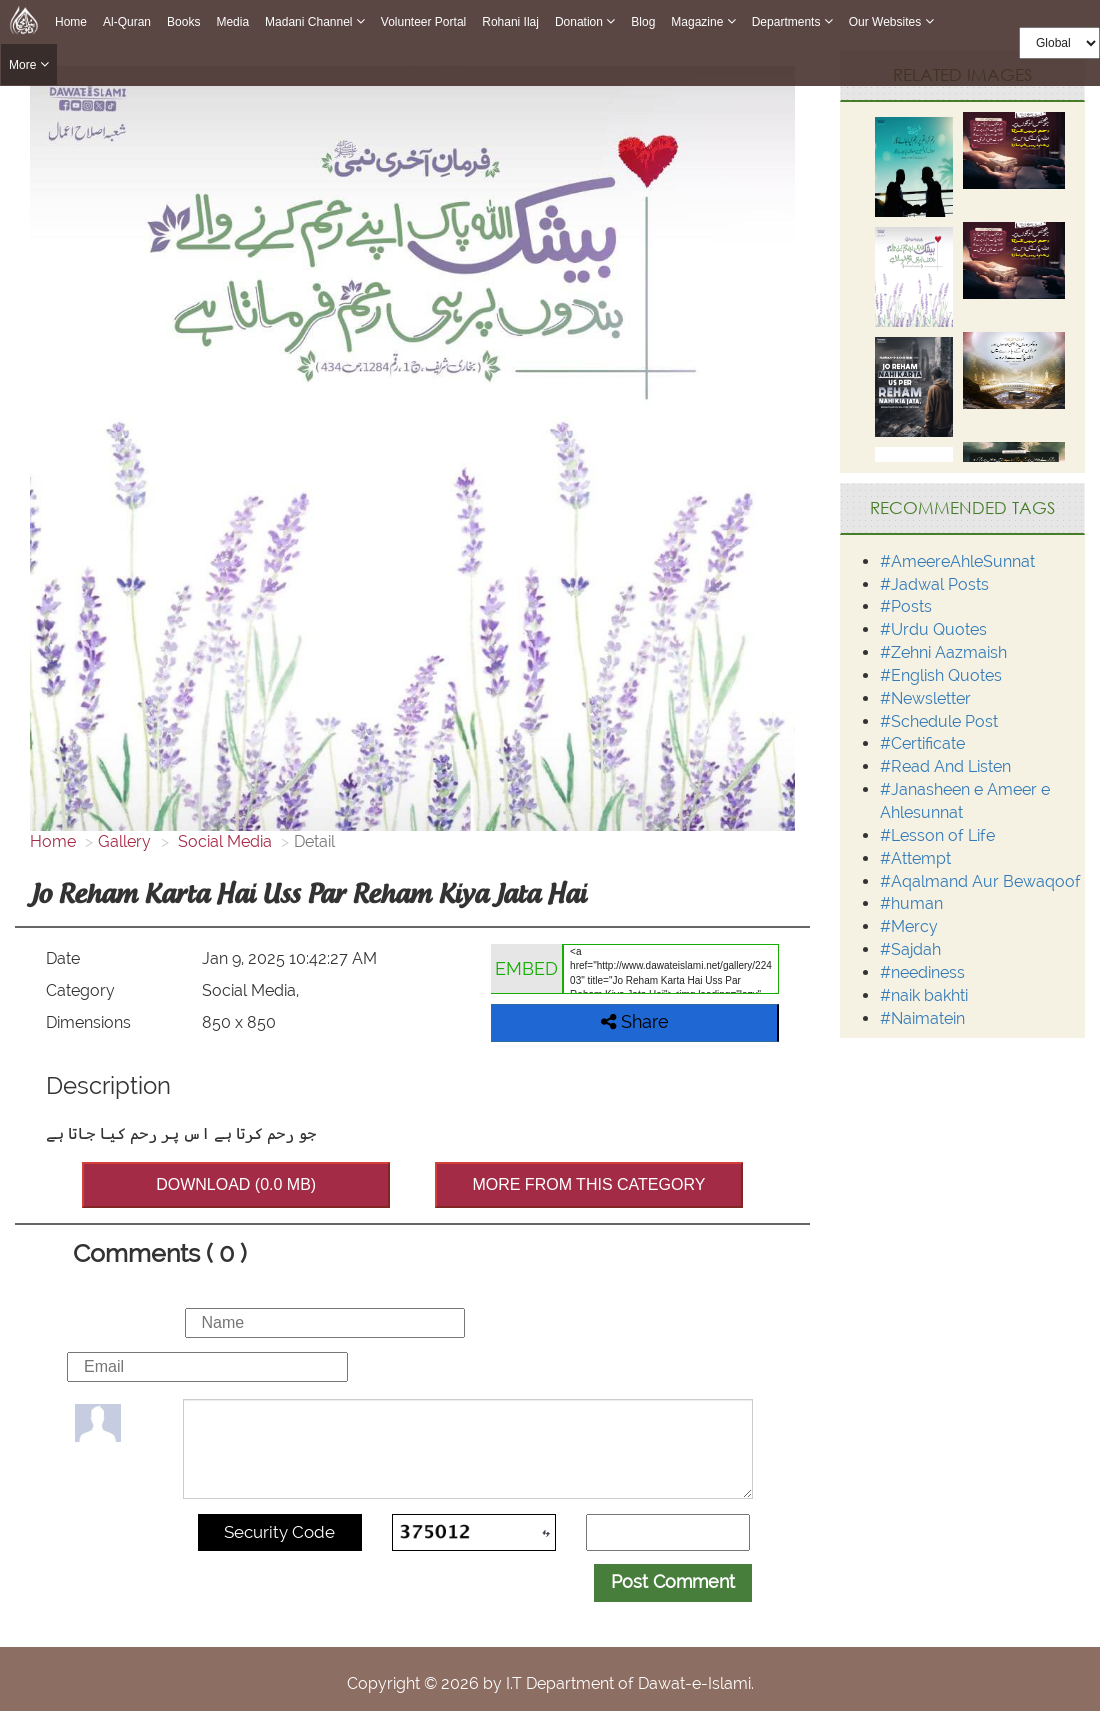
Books (183, 22)
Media (232, 22)
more (29, 64)
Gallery (124, 841)
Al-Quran (127, 22)
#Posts (906, 606)
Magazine (703, 21)
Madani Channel (315, 21)
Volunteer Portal (423, 22)
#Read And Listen (945, 766)
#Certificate (922, 743)
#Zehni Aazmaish (943, 652)
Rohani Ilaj (510, 22)
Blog (643, 22)
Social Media (223, 841)
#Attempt (915, 858)
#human (911, 903)
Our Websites (891, 21)
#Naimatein (922, 1018)
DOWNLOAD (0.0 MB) (236, 1184)
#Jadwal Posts (934, 584)
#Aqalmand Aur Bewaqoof (980, 881)
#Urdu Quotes (933, 629)
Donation (585, 21)
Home (71, 22)
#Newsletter (925, 698)
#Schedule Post (939, 721)
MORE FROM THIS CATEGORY (588, 1184)
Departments (792, 21)
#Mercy (909, 926)
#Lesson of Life (937, 835)
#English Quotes (941, 675)
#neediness (922, 972)
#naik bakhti (924, 995)
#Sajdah (910, 949)
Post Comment (673, 1581)
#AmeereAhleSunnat (957, 561)
